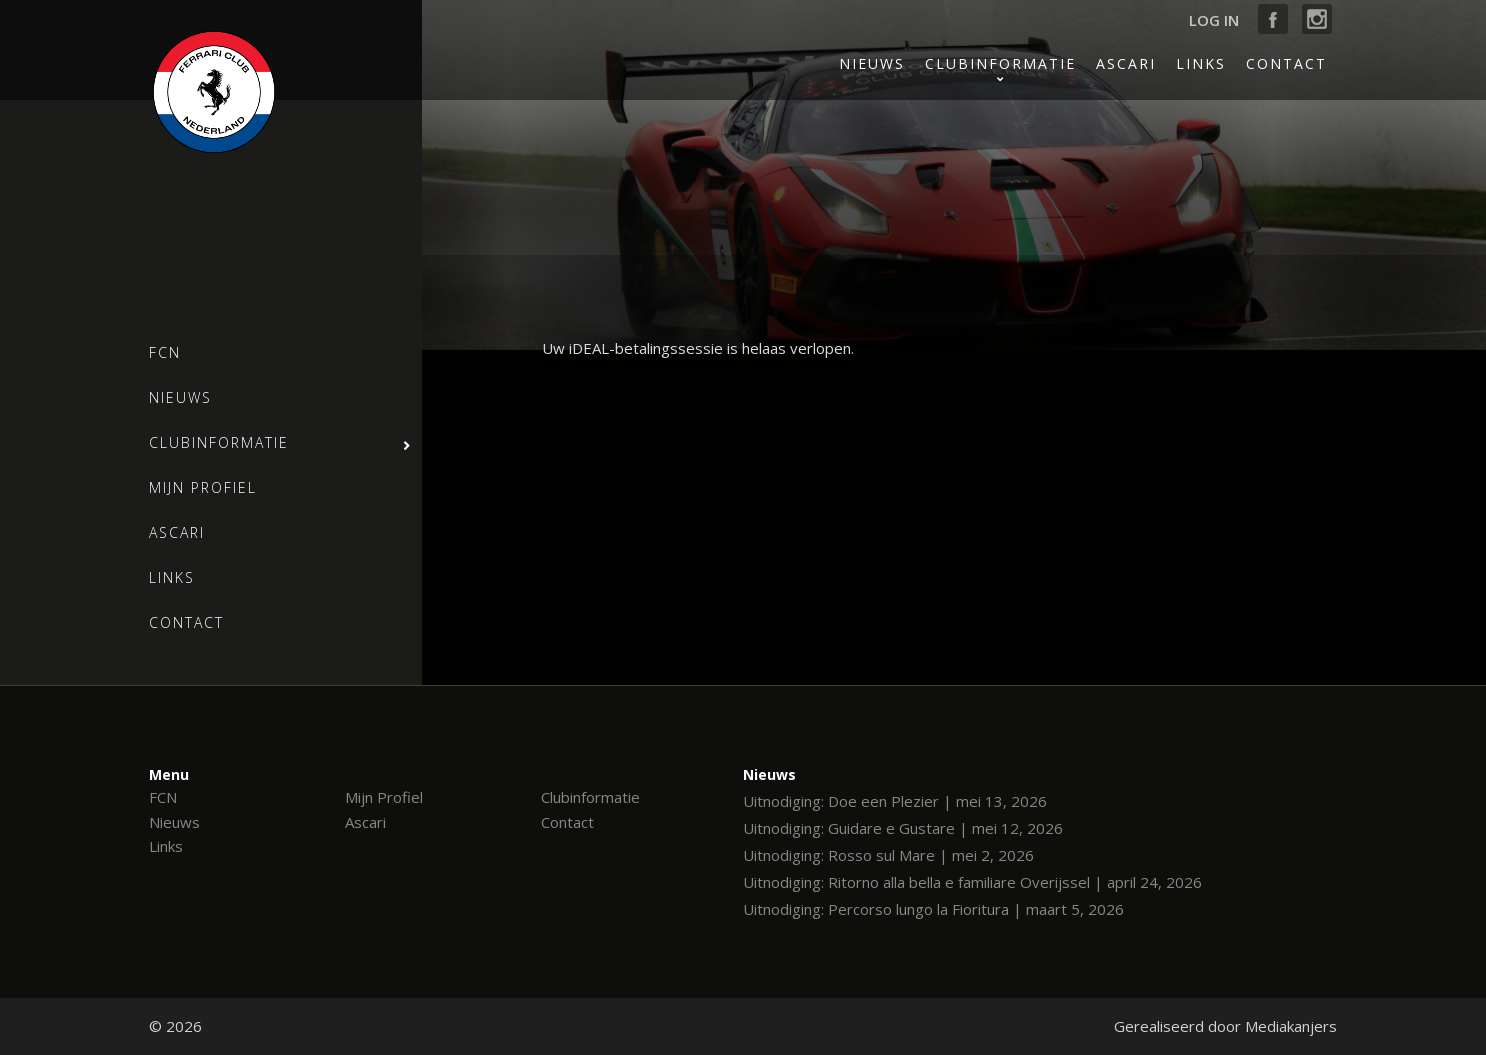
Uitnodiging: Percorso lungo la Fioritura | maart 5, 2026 (933, 909)
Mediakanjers (1291, 1026)
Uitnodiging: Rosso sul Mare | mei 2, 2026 (888, 855)
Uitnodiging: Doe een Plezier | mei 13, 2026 (895, 801)
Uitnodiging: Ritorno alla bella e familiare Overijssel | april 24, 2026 (972, 882)
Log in (1214, 20)
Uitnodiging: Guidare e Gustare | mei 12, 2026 (903, 828)
